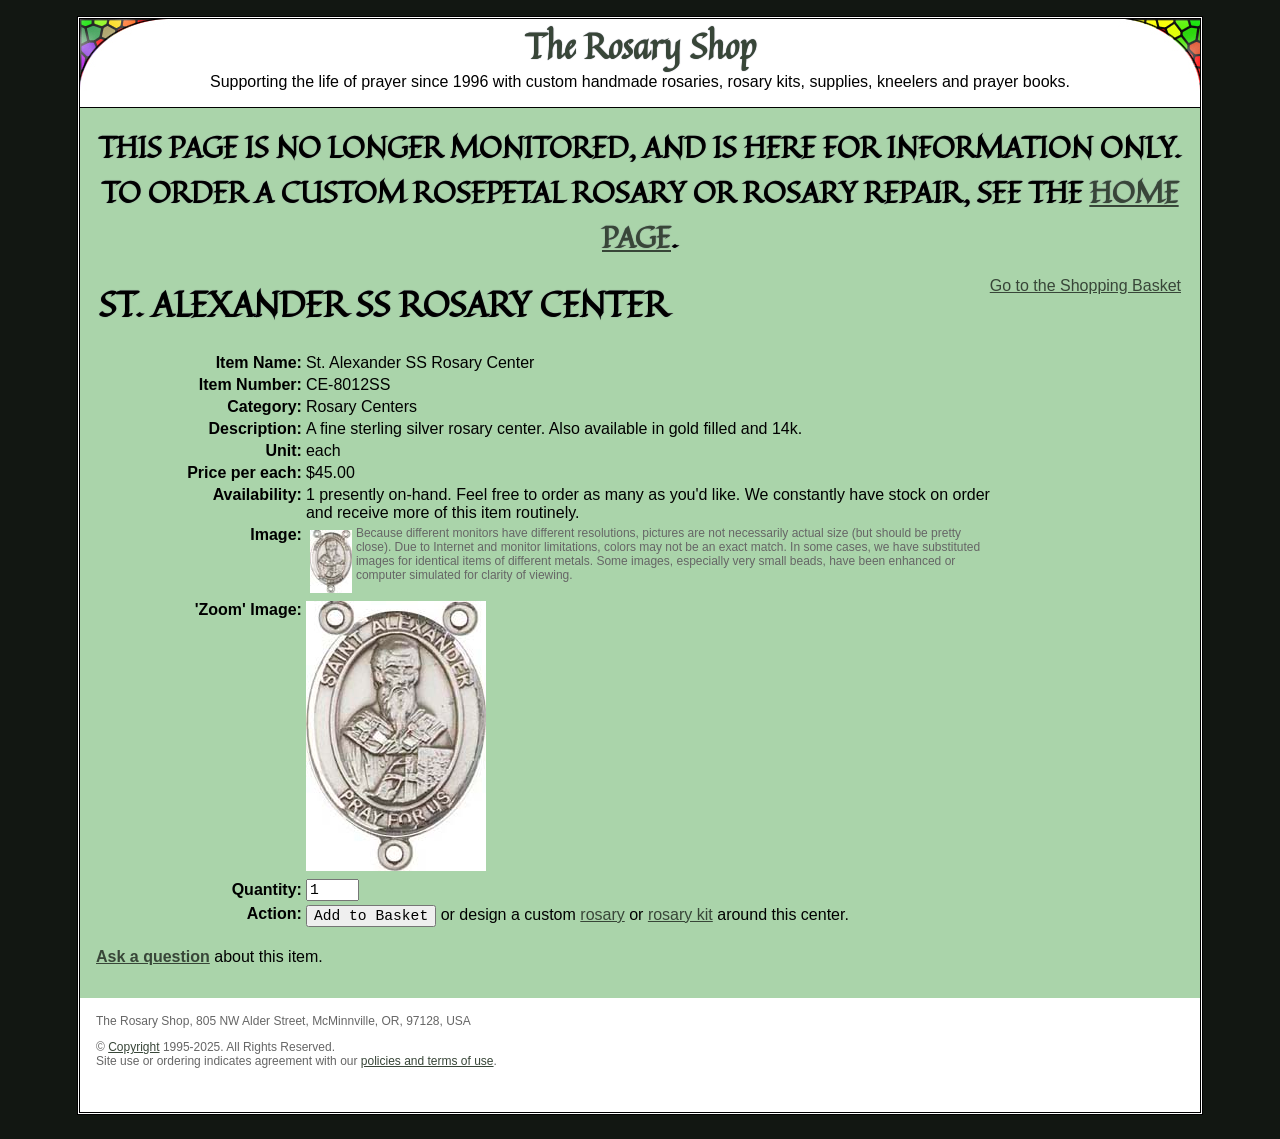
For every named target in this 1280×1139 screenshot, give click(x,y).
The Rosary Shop (640, 46)
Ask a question (153, 964)
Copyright (133, 1055)
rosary (602, 922)
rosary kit (680, 922)
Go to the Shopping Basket (1085, 285)
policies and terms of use (427, 1069)
